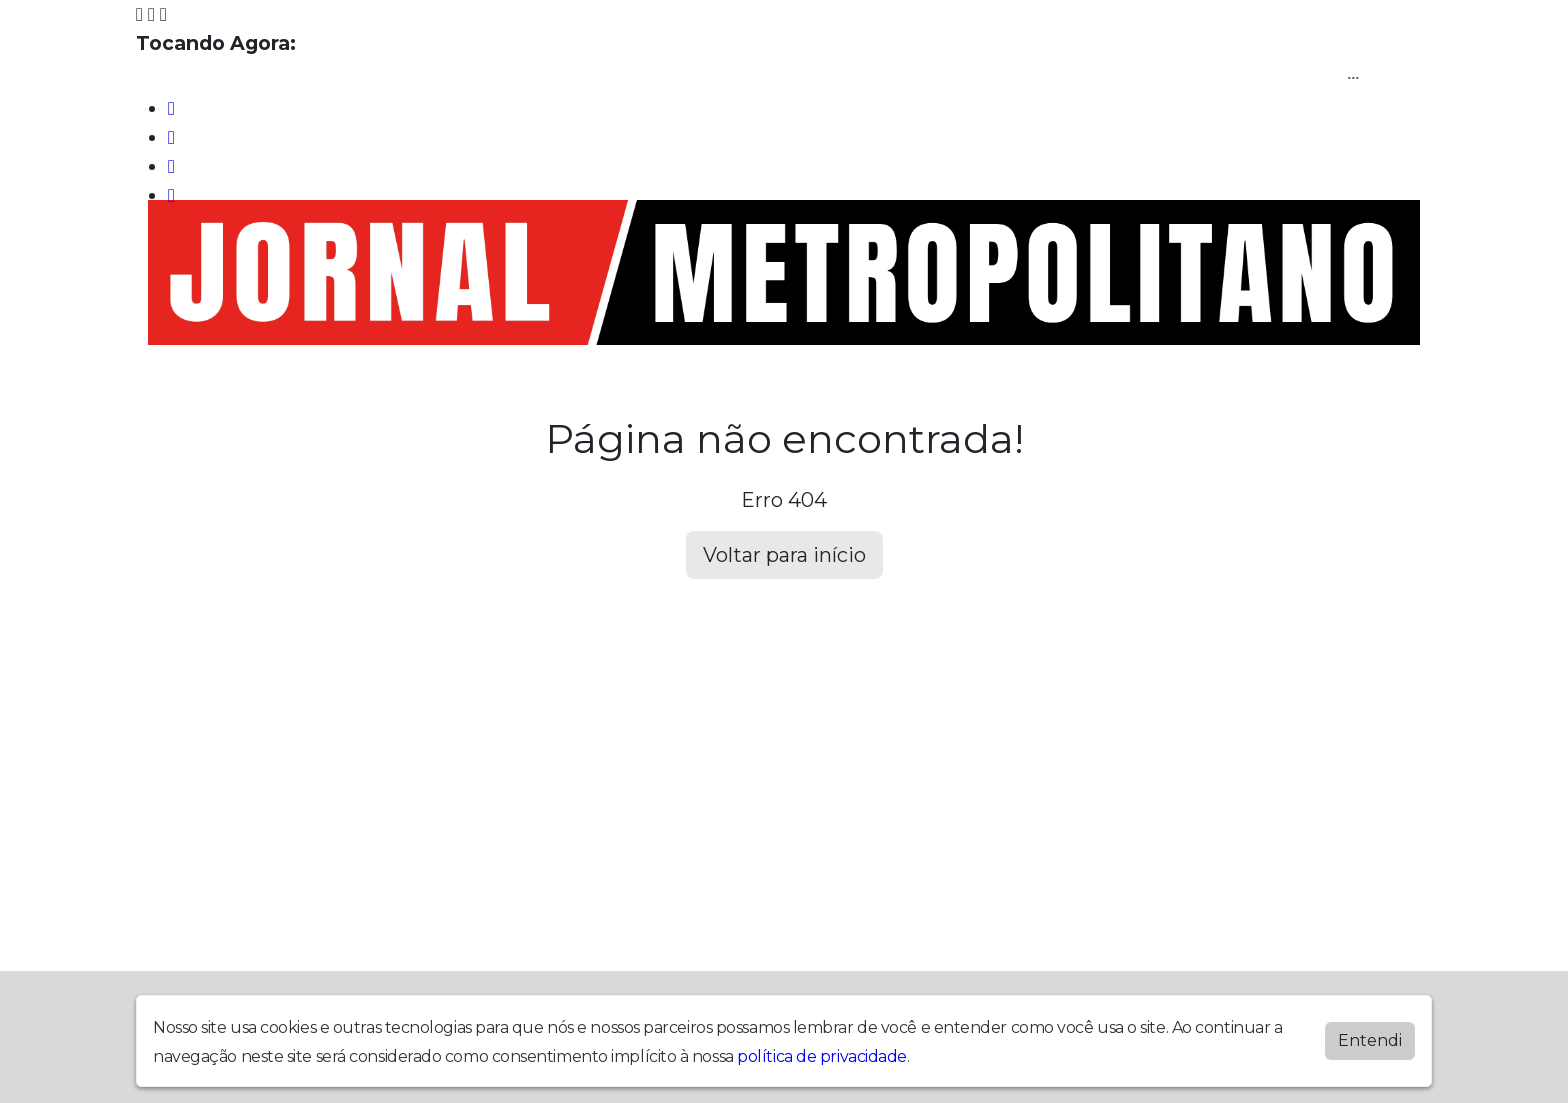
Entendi (1370, 1040)
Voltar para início (784, 555)
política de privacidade (822, 1056)
